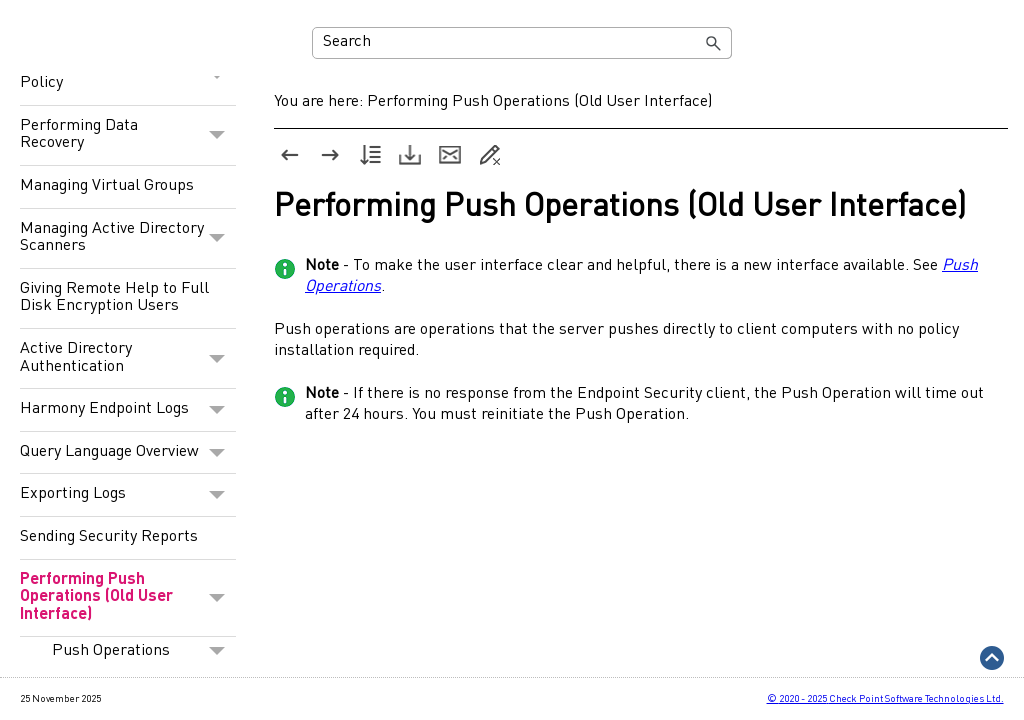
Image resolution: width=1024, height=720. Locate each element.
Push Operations (144, 651)
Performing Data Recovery (128, 135)
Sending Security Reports (109, 537)
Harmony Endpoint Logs (128, 410)
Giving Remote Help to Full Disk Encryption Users (114, 298)
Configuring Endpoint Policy (128, 75)
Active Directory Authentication (128, 358)
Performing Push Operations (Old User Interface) (128, 598)
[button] (714, 43)
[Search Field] (522, 43)
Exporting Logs (128, 495)
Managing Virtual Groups (107, 186)
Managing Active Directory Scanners (128, 238)
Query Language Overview (128, 453)
